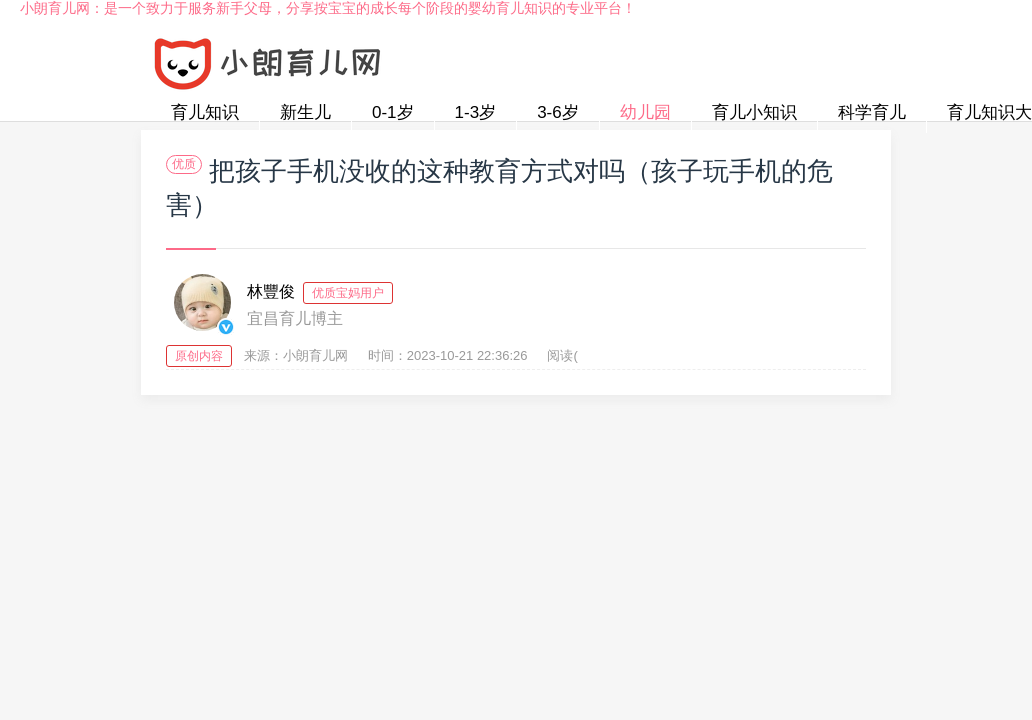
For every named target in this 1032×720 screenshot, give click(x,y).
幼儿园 (645, 112)
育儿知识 (205, 112)
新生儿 (305, 112)
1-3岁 (476, 112)
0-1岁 (393, 112)
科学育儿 (872, 112)
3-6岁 (558, 112)
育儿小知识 (754, 112)
